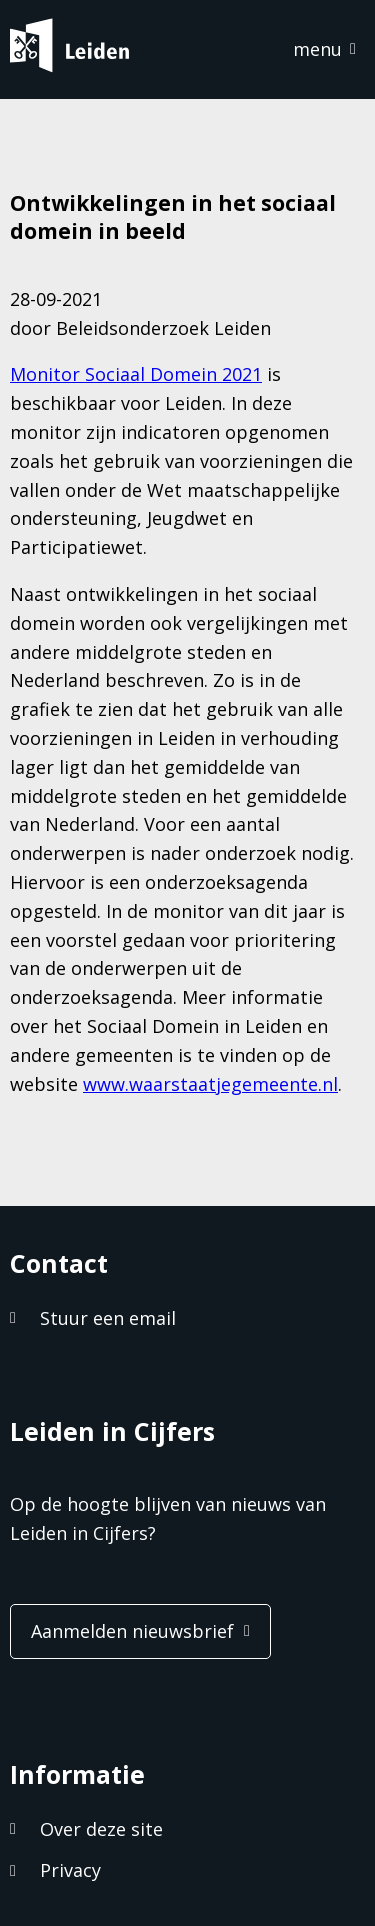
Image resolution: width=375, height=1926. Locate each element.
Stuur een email (108, 1318)
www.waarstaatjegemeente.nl (210, 1084)
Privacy (70, 1870)
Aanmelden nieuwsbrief (132, 1631)
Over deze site (101, 1829)
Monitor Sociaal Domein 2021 (136, 374)
